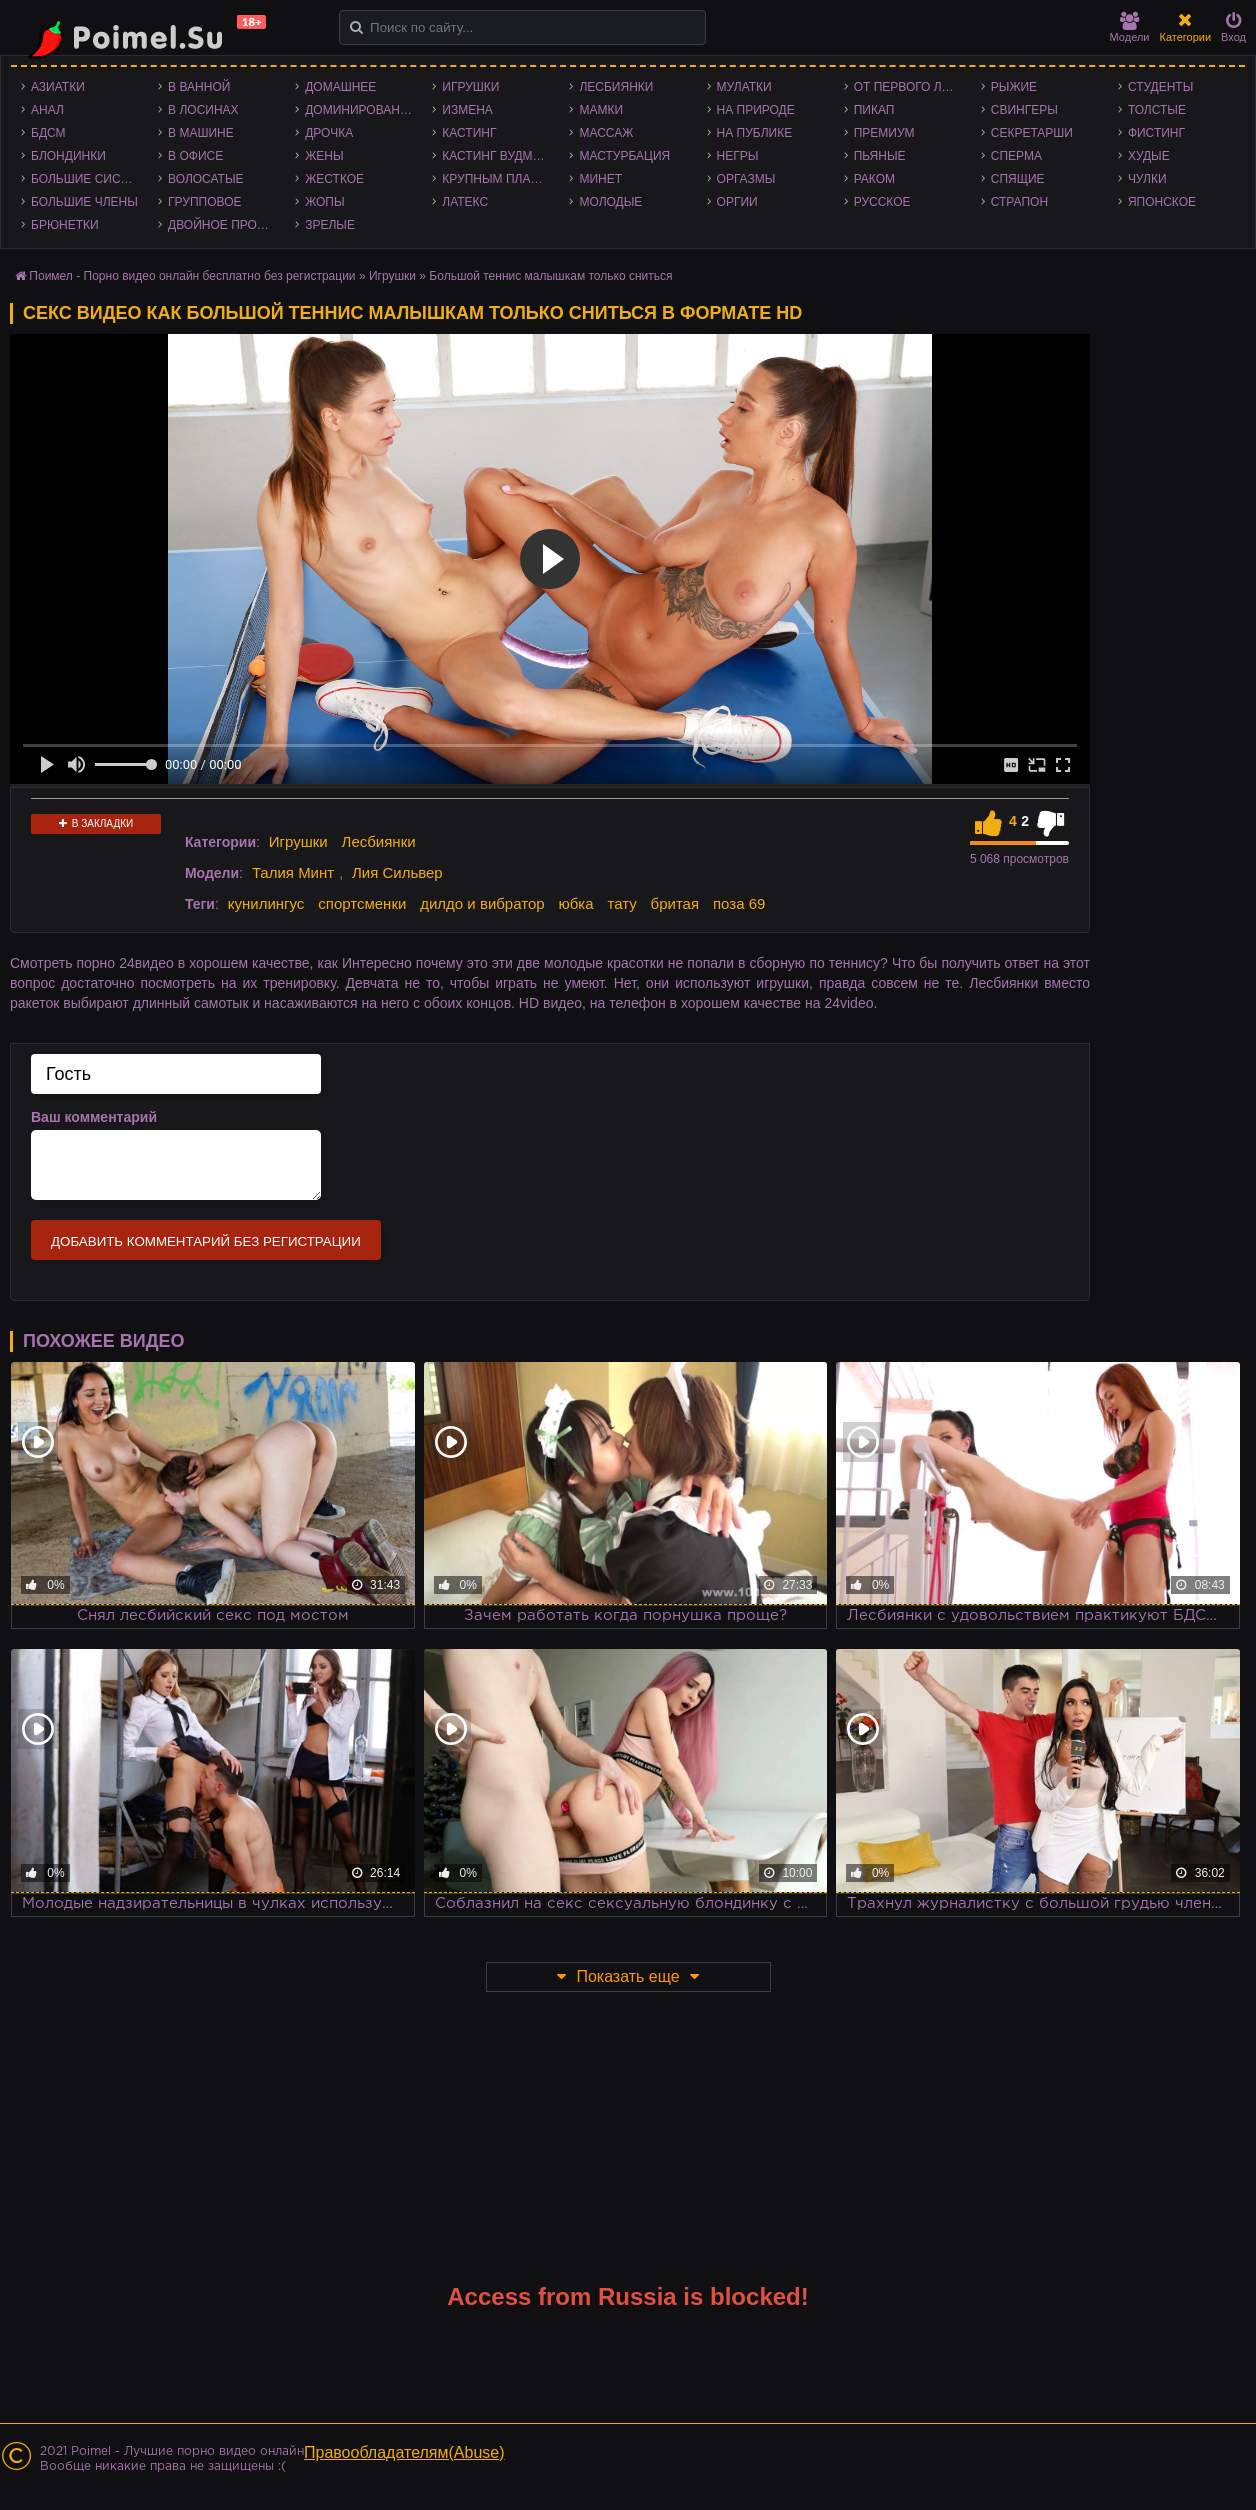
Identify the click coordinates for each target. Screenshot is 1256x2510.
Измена (467, 110)
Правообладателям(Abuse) (404, 2452)
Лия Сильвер (397, 872)
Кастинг (469, 133)
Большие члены (84, 202)
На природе (756, 110)
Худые (1149, 156)
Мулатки (744, 87)
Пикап (874, 110)
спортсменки (362, 903)
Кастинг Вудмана (499, 156)
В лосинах (203, 110)
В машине (201, 133)
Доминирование (360, 110)
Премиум (884, 133)
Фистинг (1156, 133)
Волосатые (205, 179)
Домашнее (340, 87)
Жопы (324, 202)
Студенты (1160, 87)
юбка (575, 903)
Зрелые (330, 225)
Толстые (1157, 110)
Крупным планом (500, 179)
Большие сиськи (87, 179)
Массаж (606, 133)
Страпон (1019, 202)
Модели (1130, 27)
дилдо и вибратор (482, 903)
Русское (882, 202)
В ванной (199, 87)
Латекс (465, 202)
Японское (1162, 202)
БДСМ (48, 133)
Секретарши (1032, 133)
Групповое (204, 202)
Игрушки (470, 87)
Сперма (1016, 156)
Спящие (1018, 179)
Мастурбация (624, 156)
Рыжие (1014, 87)
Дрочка (329, 133)
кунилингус (266, 903)
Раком (874, 179)
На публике (755, 133)
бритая (675, 903)
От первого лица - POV (912, 87)
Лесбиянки (616, 87)
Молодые (610, 202)
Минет (600, 179)
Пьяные (880, 156)
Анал (47, 110)
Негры (738, 156)
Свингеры (1024, 110)
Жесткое (334, 179)
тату (621, 903)
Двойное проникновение (226, 225)
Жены (324, 156)
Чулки (1147, 179)
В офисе (195, 156)
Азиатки (58, 87)
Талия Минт (293, 872)
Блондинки (68, 156)
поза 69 (739, 903)
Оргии (737, 202)
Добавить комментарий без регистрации (206, 1241)
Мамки (601, 110)
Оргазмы (746, 179)
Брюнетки (65, 225)
